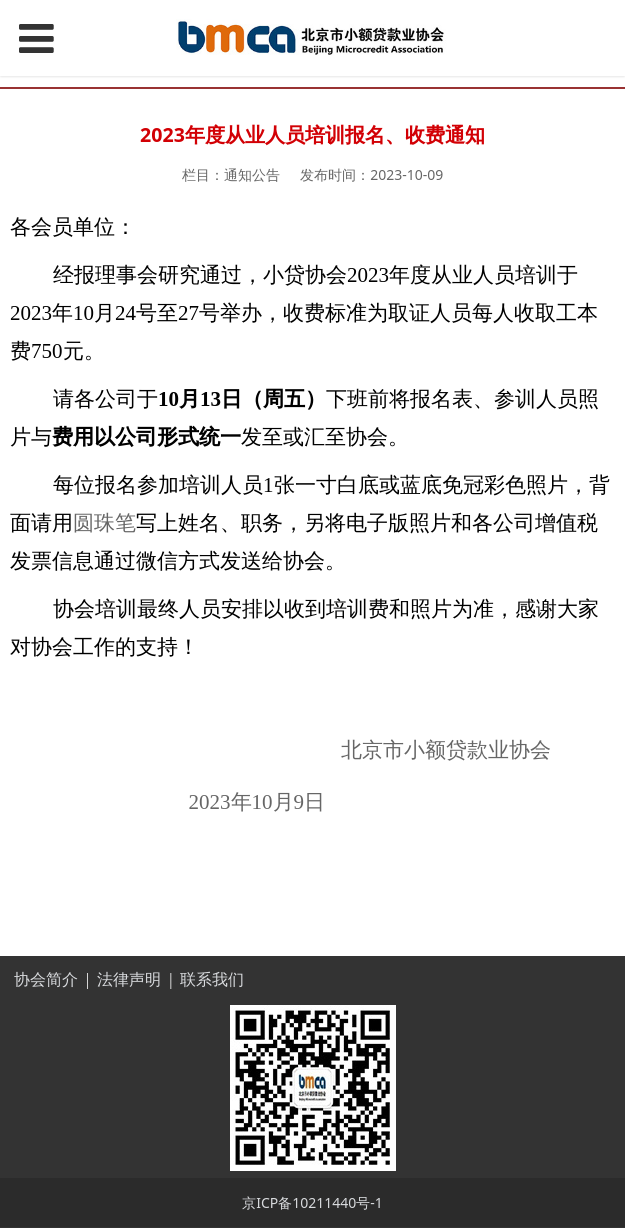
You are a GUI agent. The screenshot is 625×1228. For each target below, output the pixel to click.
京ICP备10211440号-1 (312, 1202)
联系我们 (212, 979)
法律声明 (129, 979)
